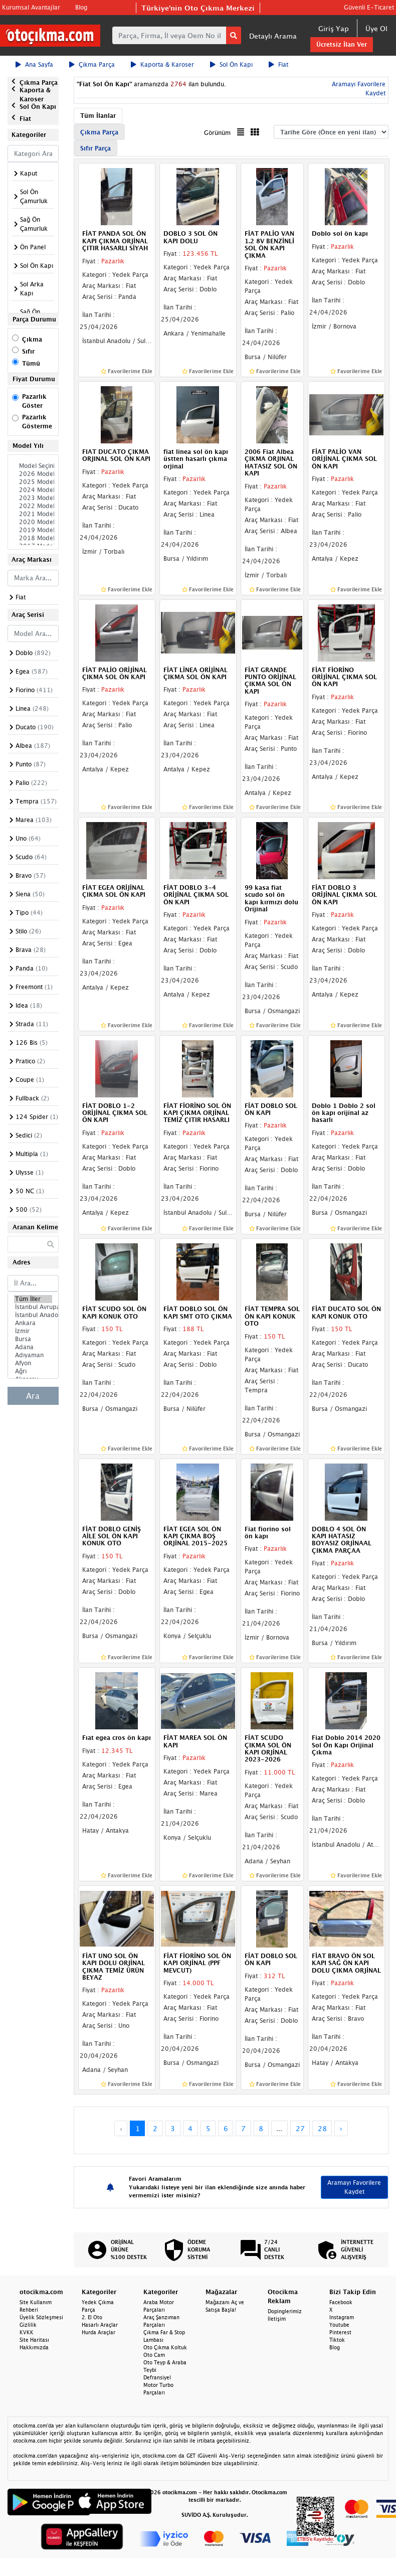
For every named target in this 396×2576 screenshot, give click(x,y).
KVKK (27, 2332)
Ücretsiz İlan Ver (341, 44)
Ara (33, 1395)
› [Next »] (341, 2128)
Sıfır (28, 351)
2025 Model (33, 482)
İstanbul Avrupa (33, 1307)
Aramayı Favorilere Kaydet (354, 2187)
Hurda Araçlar (98, 2332)
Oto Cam (154, 2355)
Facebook (340, 2302)
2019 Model (33, 530)
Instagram (341, 2317)
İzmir (33, 1331)
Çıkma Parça (92, 64)
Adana (33, 1347)
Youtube (339, 2325)
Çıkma (32, 339)
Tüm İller (33, 1299)
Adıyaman (33, 1355)
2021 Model (33, 514)
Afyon (33, 1363)
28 (322, 2128)
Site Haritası (34, 2340)
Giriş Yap (333, 28)
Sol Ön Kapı (231, 64)
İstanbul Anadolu (33, 1315)
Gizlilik (28, 2325)
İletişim (277, 2319)
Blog (81, 7)
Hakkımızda (34, 2347)
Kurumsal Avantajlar (31, 7)
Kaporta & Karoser (162, 64)
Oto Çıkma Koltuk (165, 2347)
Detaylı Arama (273, 36)
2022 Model (33, 506)
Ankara (33, 1323)
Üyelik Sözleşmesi (41, 2317)
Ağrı (33, 1371)
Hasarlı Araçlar (100, 2325)
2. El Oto (92, 2317)
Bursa (33, 1339)
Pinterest (340, 2332)
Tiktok (337, 2340)
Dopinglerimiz (285, 2311)
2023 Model (33, 498)
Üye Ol (376, 28)
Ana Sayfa (34, 64)
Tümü (31, 363)
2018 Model (33, 538)
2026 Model (33, 474)
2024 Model (33, 490)
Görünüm (217, 132)
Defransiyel (157, 2377)
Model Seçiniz (33, 466)
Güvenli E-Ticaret (369, 7)
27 (300, 2128)
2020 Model (33, 522)
